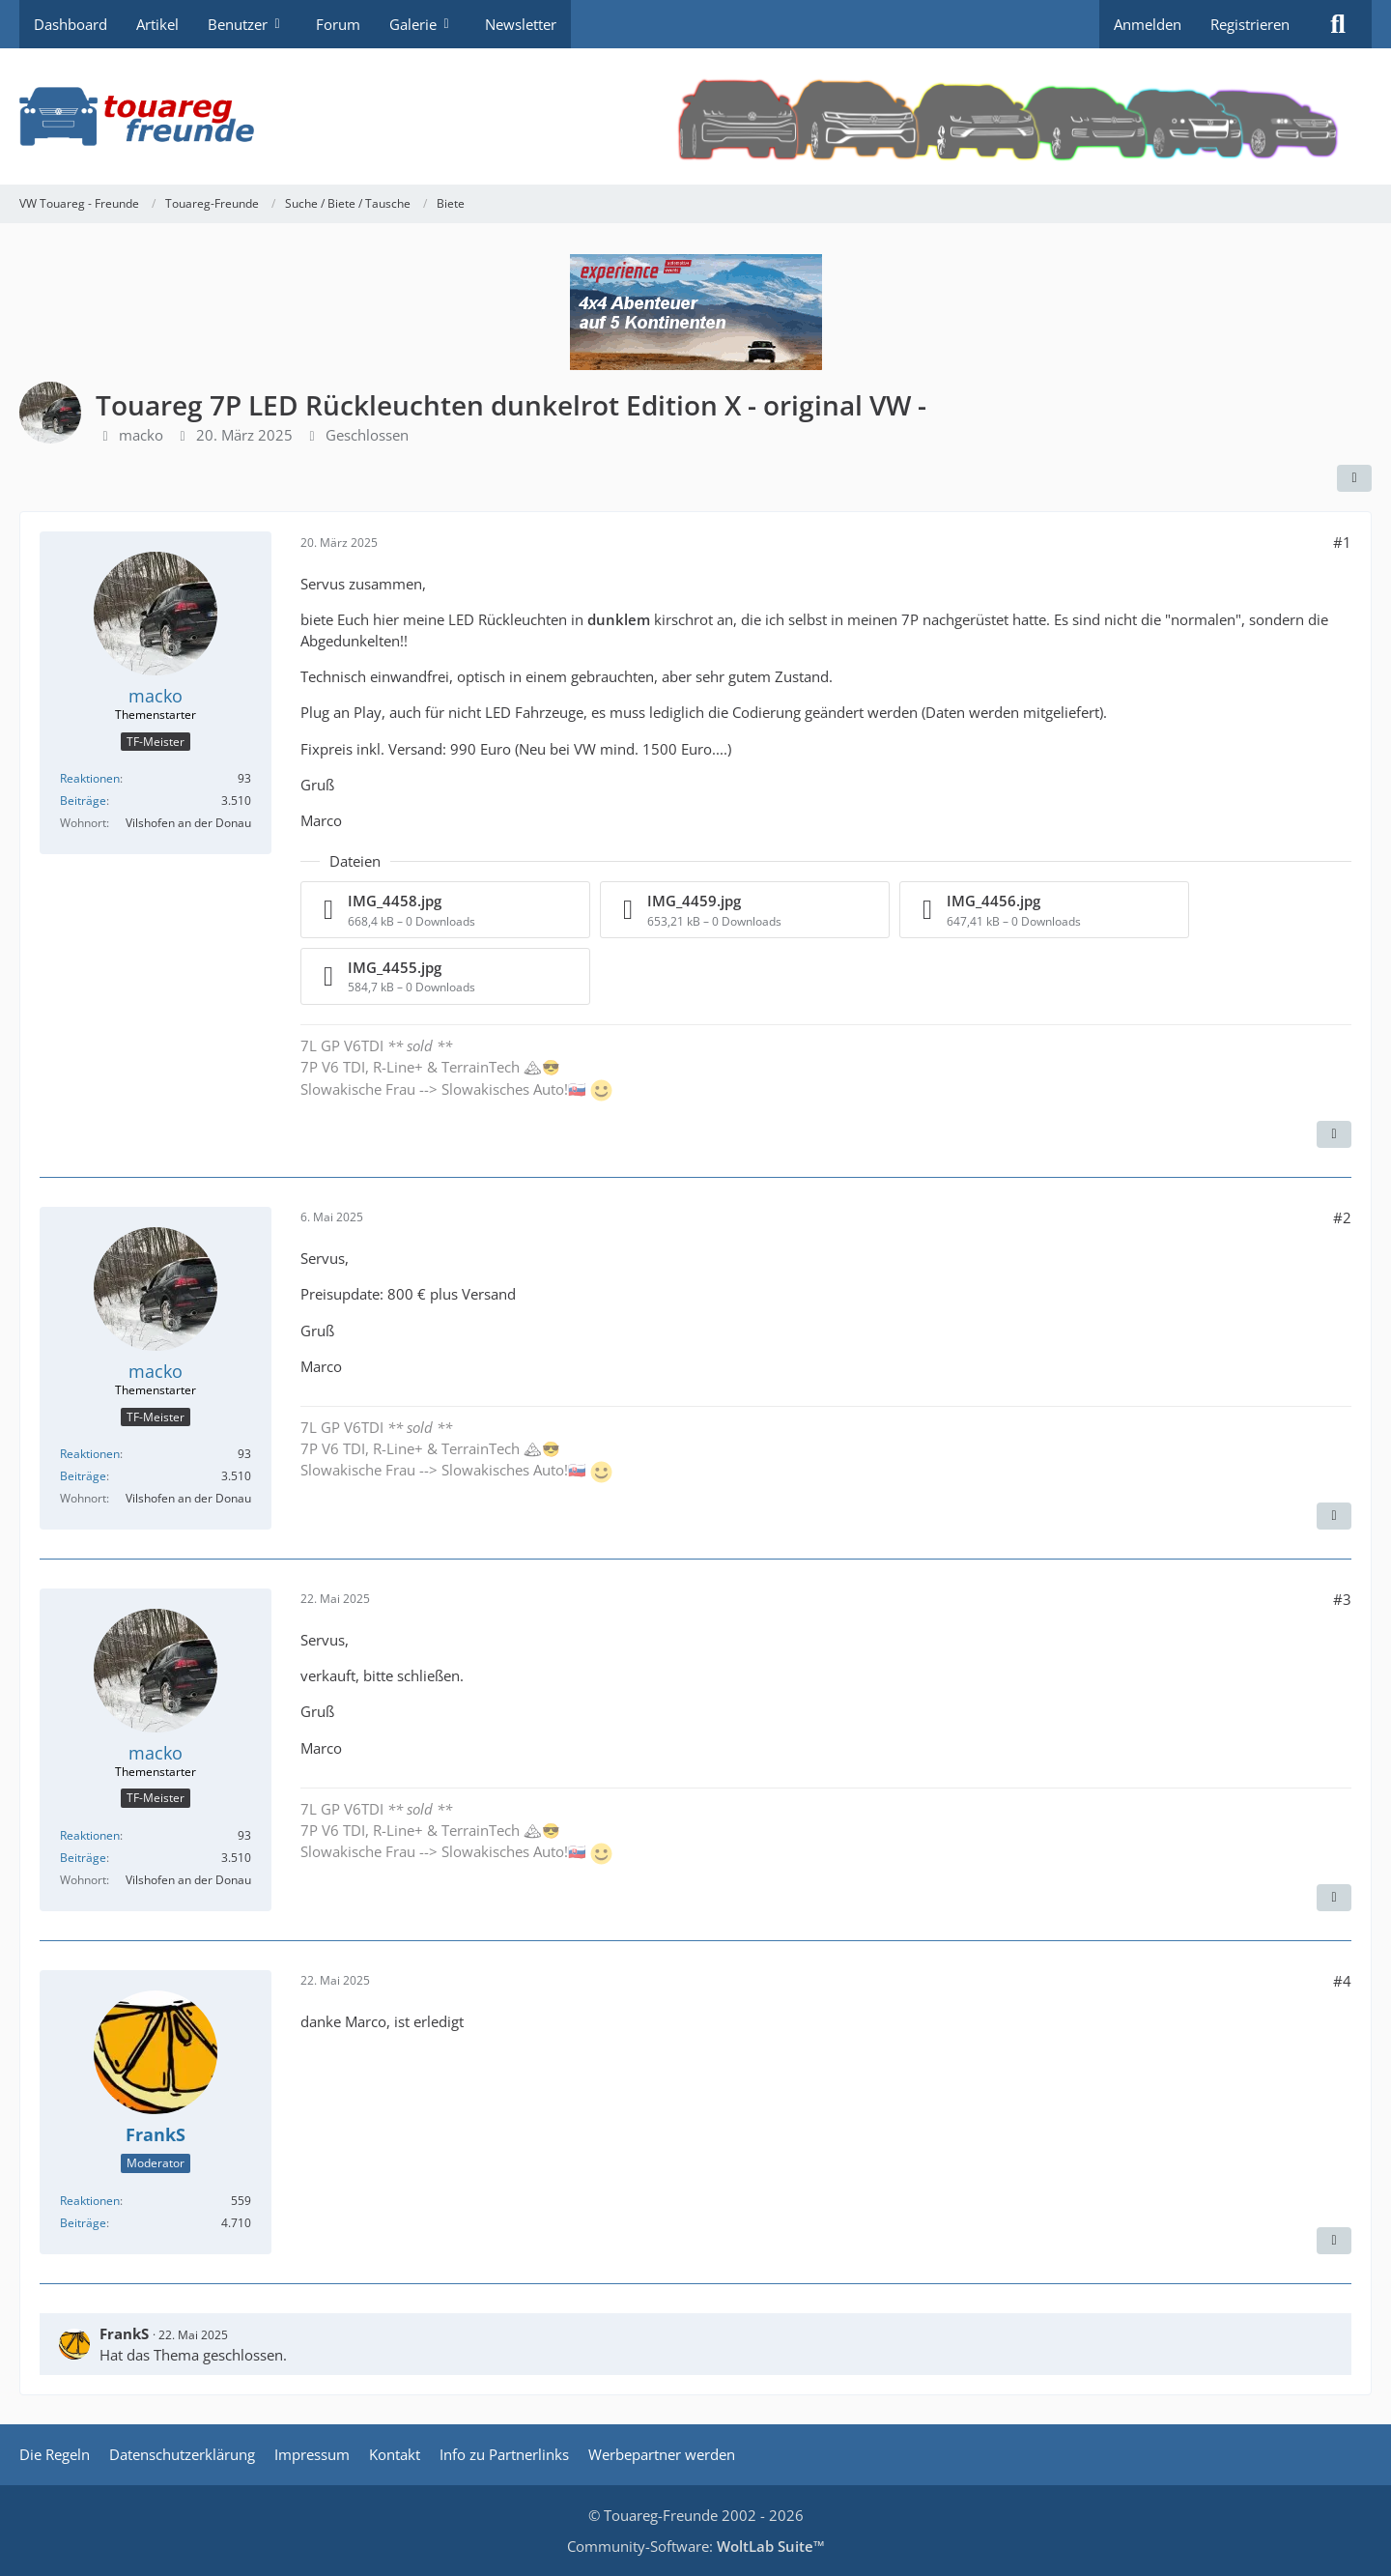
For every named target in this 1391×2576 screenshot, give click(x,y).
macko (141, 434)
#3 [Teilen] (1342, 1599)
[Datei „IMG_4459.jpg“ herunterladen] (745, 909)
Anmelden (1147, 24)
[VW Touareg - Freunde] (695, 116)
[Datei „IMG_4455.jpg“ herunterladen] (445, 976)
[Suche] (1338, 24)
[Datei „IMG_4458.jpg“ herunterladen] (445, 909)
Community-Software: (696, 2546)
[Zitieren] (1334, 1134)
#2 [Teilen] (1342, 1217)
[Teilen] (1354, 478)
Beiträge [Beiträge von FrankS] (83, 2223)
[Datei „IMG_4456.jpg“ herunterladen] (1044, 909)
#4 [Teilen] (1342, 1980)
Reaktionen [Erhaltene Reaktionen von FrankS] (90, 2200)
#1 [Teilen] (1342, 542)
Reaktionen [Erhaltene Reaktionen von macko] (90, 778)
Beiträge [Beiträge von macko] (83, 800)
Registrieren (1250, 24)
